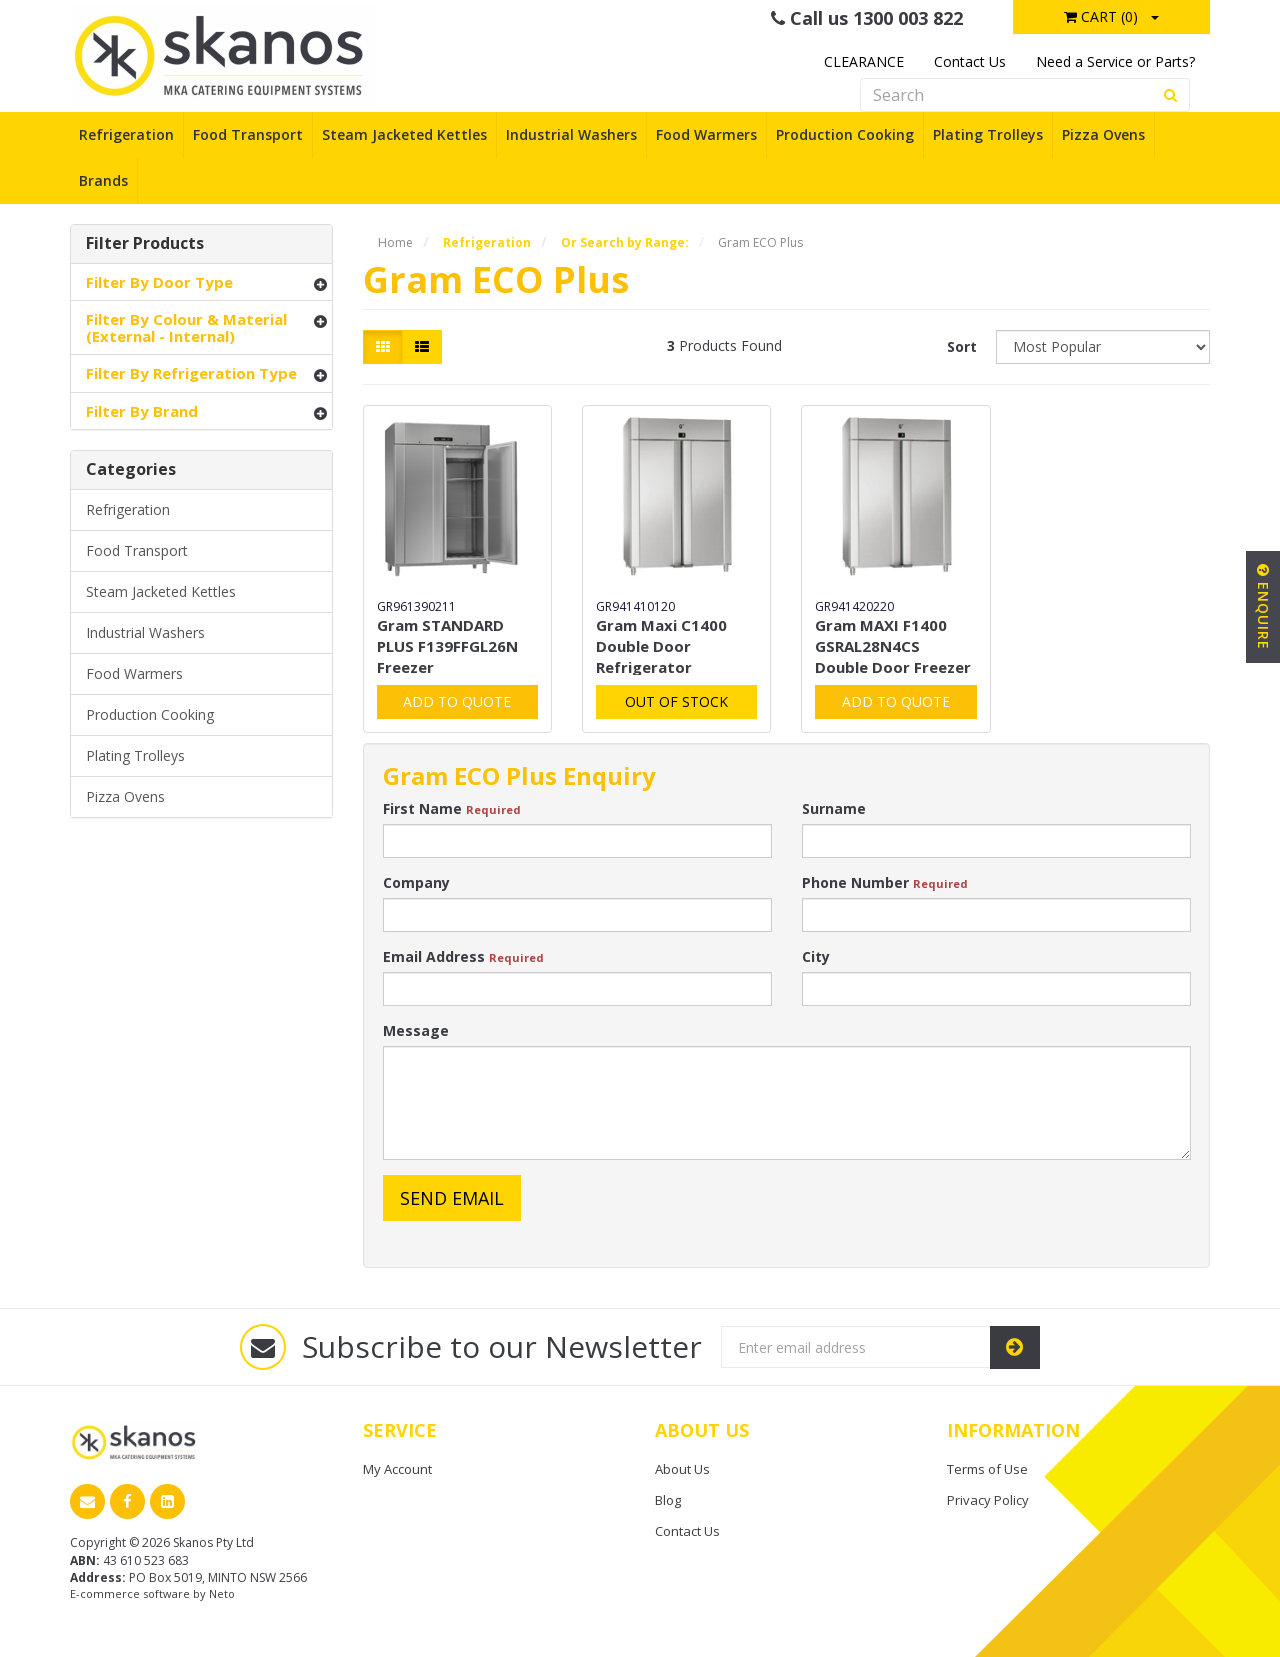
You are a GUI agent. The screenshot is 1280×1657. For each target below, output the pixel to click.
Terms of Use (987, 1469)
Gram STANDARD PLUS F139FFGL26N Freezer (447, 646)
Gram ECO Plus (760, 242)
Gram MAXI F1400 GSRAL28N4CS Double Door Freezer (893, 646)
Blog (668, 1500)
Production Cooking (845, 134)
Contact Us (970, 61)
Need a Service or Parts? (1115, 61)
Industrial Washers (571, 134)
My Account (397, 1469)
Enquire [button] (1263, 607)
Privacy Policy (988, 1500)
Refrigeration (126, 134)
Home (395, 242)
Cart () (1101, 16)
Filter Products (145, 244)
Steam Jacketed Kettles (404, 134)
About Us (682, 1469)
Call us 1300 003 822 (867, 18)
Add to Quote (457, 701)
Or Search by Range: (625, 242)
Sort (962, 346)
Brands (103, 180)
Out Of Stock (676, 701)
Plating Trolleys (988, 134)
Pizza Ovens (1103, 134)
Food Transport (248, 134)
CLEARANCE (864, 61)
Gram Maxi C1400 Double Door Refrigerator (661, 646)
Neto (222, 1593)
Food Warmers (706, 134)
